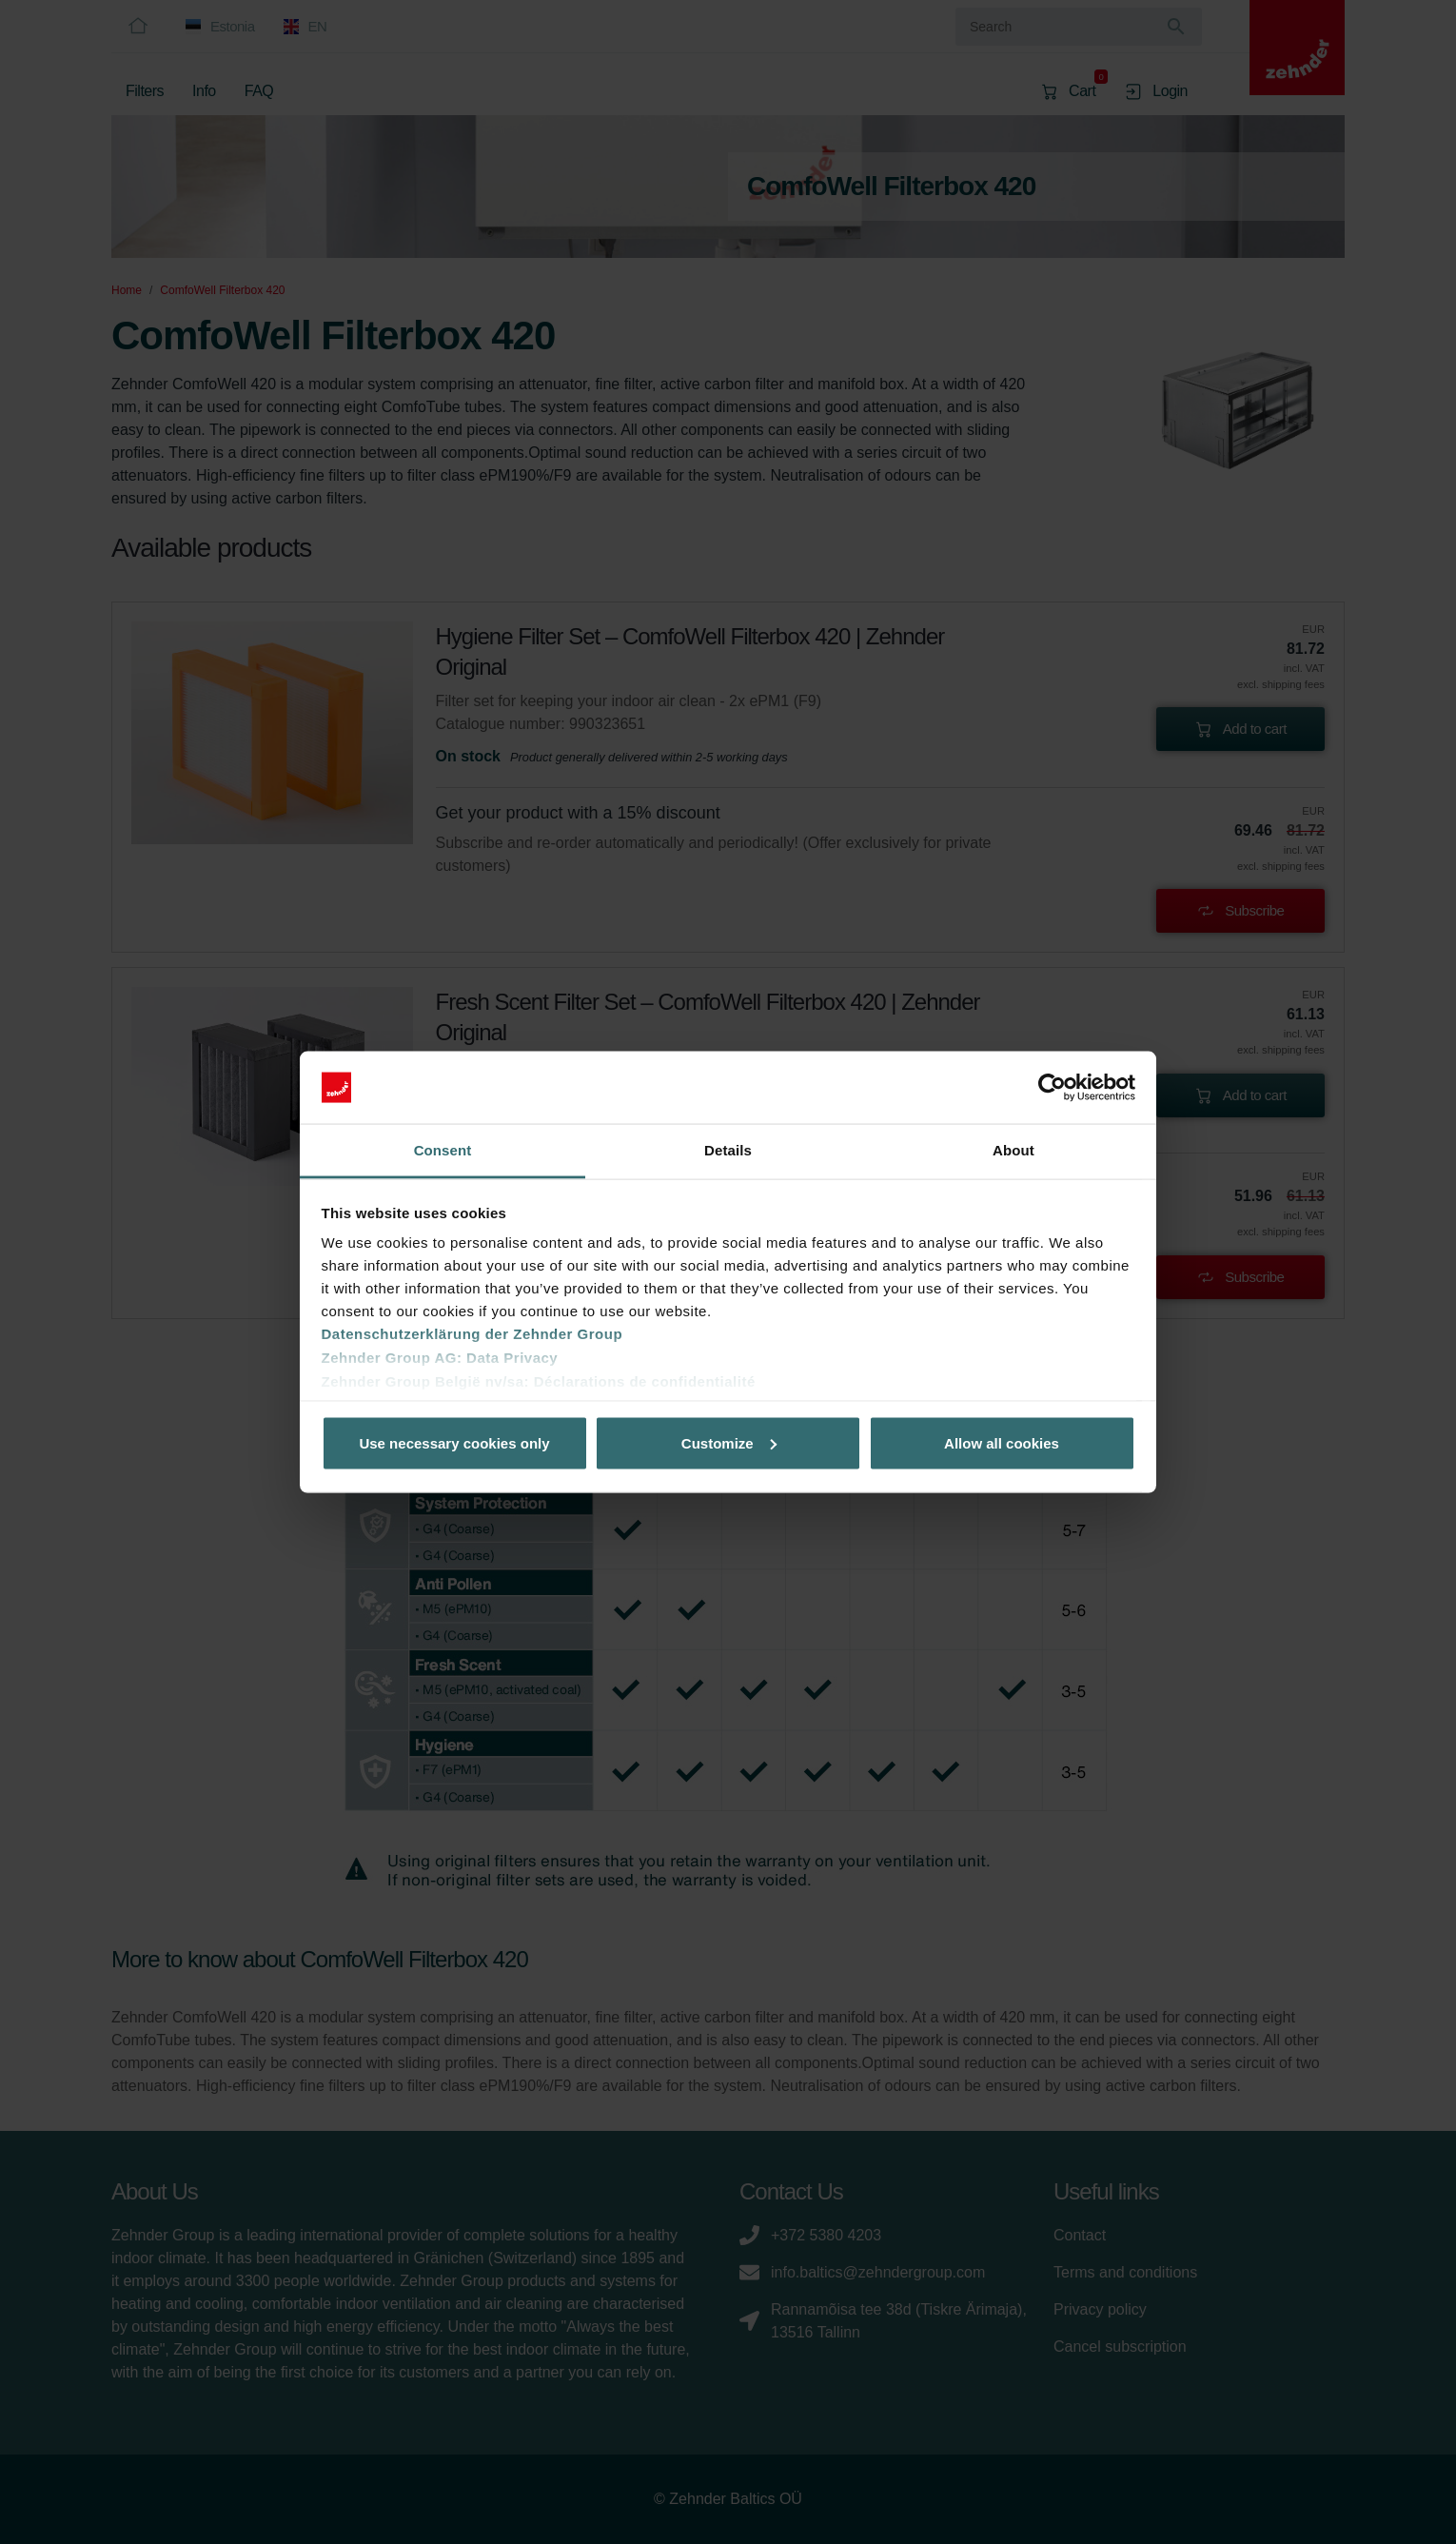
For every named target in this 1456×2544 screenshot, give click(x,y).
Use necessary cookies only (454, 1442)
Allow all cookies (1001, 1442)
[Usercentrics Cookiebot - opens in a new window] (1052, 1088)
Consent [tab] (443, 1150)
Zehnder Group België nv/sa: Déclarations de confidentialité (539, 1381)
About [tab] (1013, 1150)
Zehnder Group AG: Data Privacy (440, 1358)
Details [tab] (728, 1150)
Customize (729, 1442)
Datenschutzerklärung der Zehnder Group (472, 1334)
